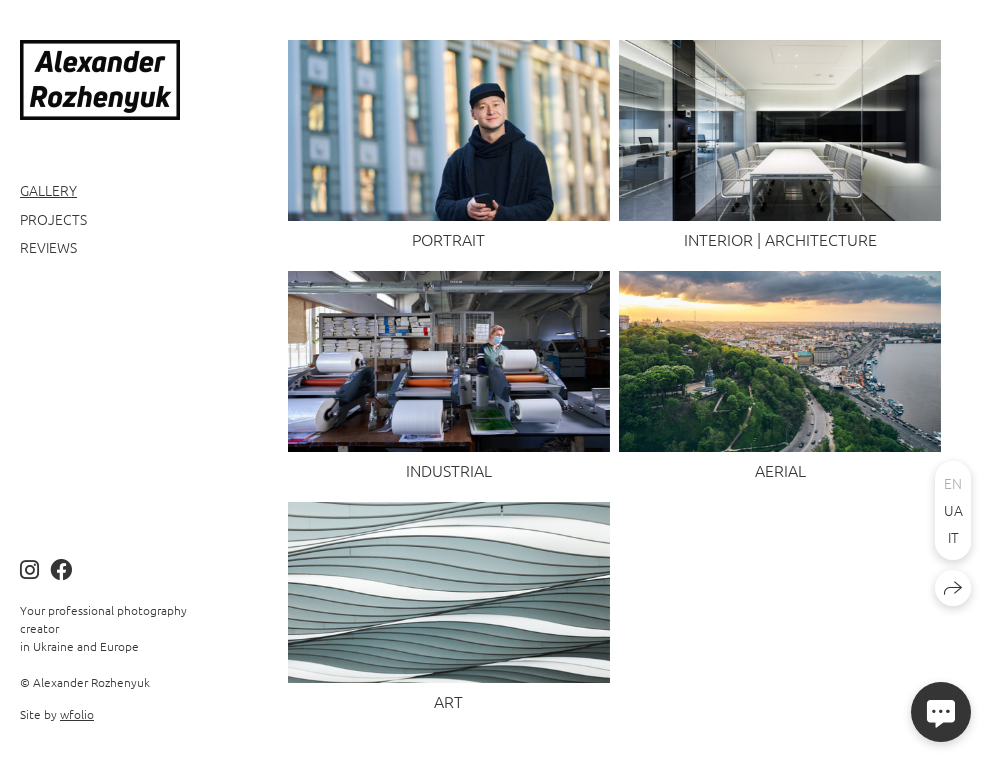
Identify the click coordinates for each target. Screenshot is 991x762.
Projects (53, 219)
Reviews (48, 247)
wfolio (77, 714)
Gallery (48, 190)
